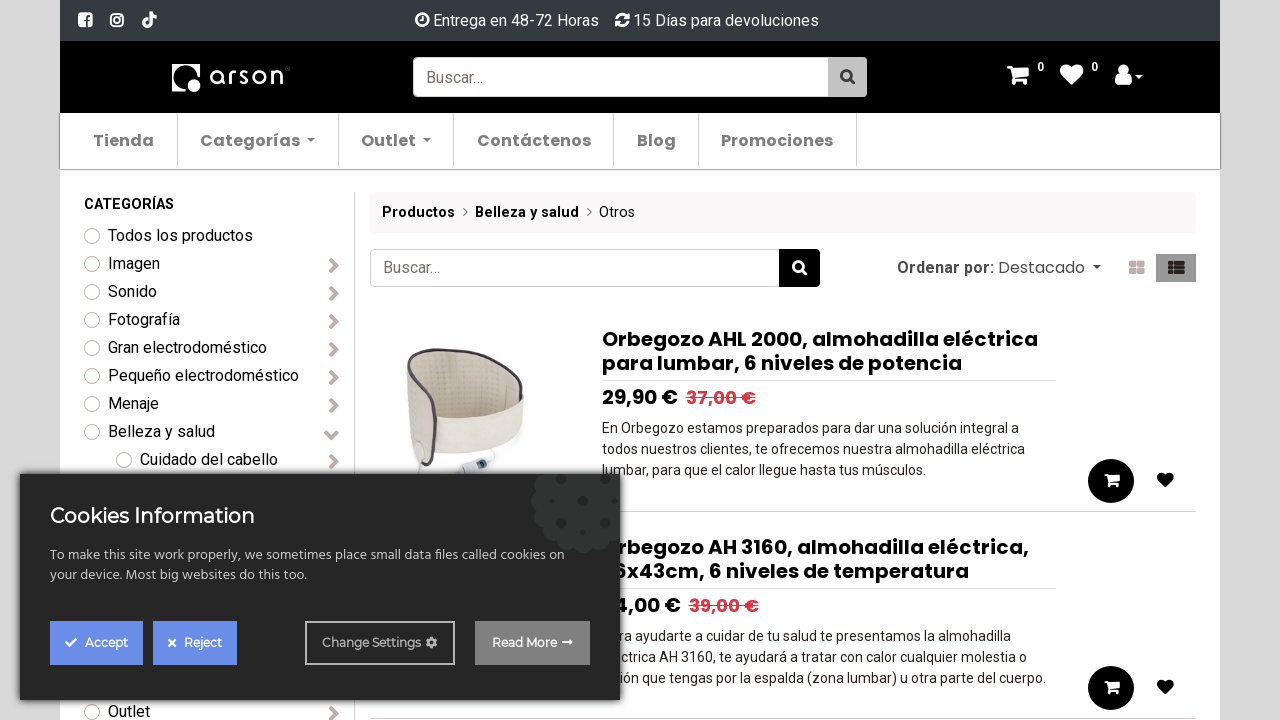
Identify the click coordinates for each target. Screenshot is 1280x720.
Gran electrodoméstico (187, 347)
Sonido (132, 291)
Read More (524, 642)
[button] (1049, 268)
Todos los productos (180, 235)
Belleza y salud (161, 431)
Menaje (133, 403)
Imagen (134, 263)
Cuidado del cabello (209, 459)
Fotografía (144, 319)
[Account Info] (1129, 77)
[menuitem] (128, 139)
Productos (418, 212)
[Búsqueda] (847, 77)
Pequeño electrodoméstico (203, 375)
